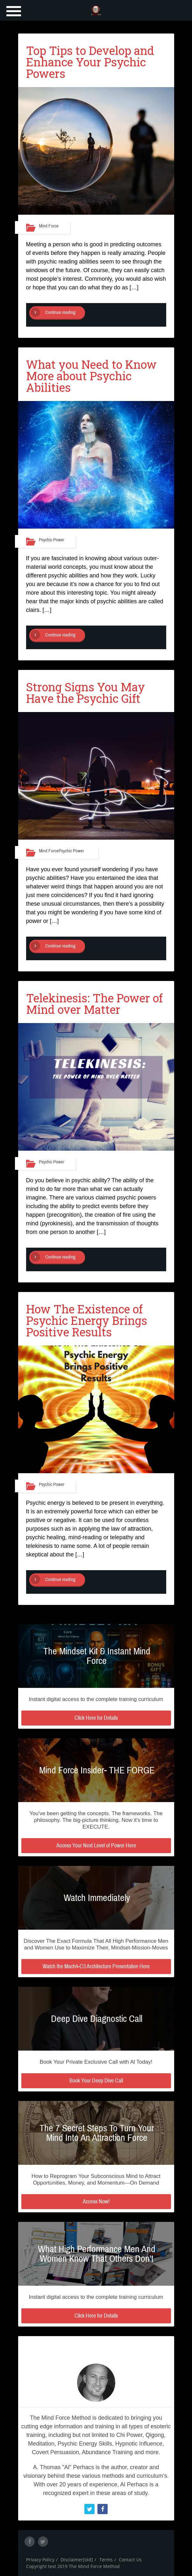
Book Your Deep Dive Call (96, 2080)
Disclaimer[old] (76, 2560)
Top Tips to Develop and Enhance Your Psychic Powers (90, 62)
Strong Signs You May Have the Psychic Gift (85, 692)
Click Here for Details (96, 1718)
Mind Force (49, 225)
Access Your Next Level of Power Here (96, 1845)
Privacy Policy (40, 2560)
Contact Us (130, 2560)
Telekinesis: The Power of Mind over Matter (94, 1003)
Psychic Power (51, 539)
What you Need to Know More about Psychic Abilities (91, 376)
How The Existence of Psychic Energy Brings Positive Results (86, 1320)
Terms (106, 2560)
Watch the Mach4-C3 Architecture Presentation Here (96, 1966)
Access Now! (96, 2201)
